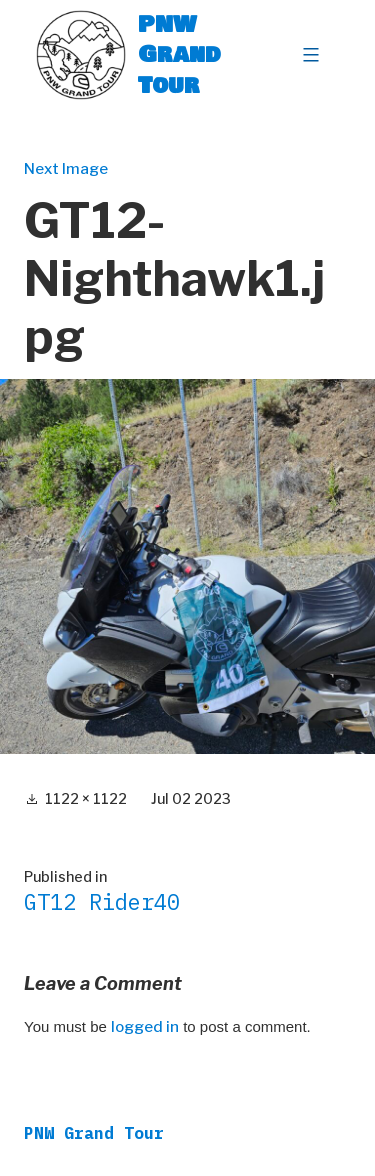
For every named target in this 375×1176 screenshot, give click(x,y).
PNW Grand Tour (179, 54)
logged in (145, 1027)
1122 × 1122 (86, 798)
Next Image (66, 169)
